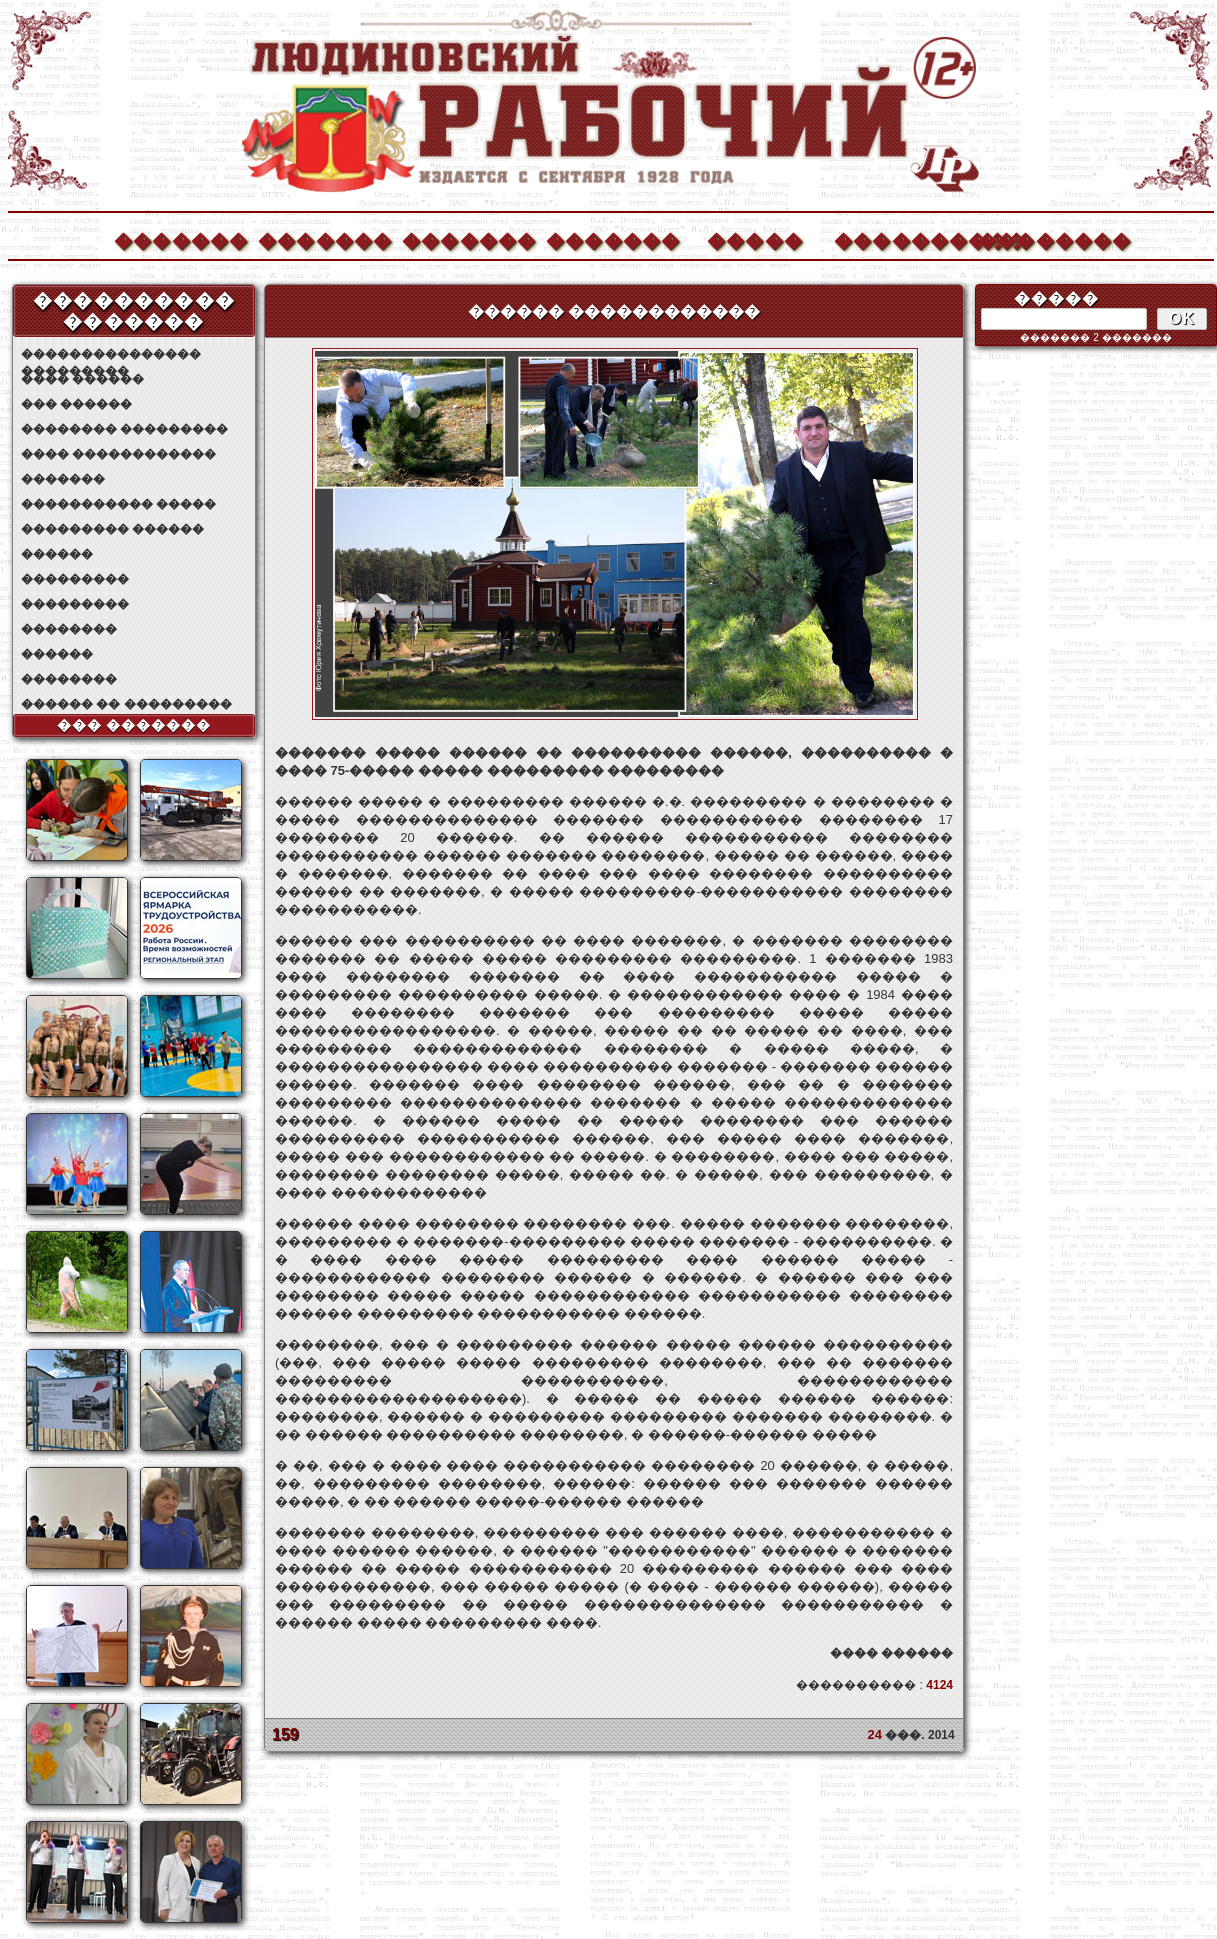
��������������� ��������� (111, 354)
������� (180, 238)
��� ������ (76, 404)
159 (285, 1734)
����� (755, 238)
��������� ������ (112, 529)
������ (57, 554)
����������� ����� (118, 504)
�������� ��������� (124, 429)
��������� (75, 579)
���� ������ (82, 379)
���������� (900, 238)
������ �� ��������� (126, 704)
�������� (1044, 238)
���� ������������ (118, 454)
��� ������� (134, 725)
